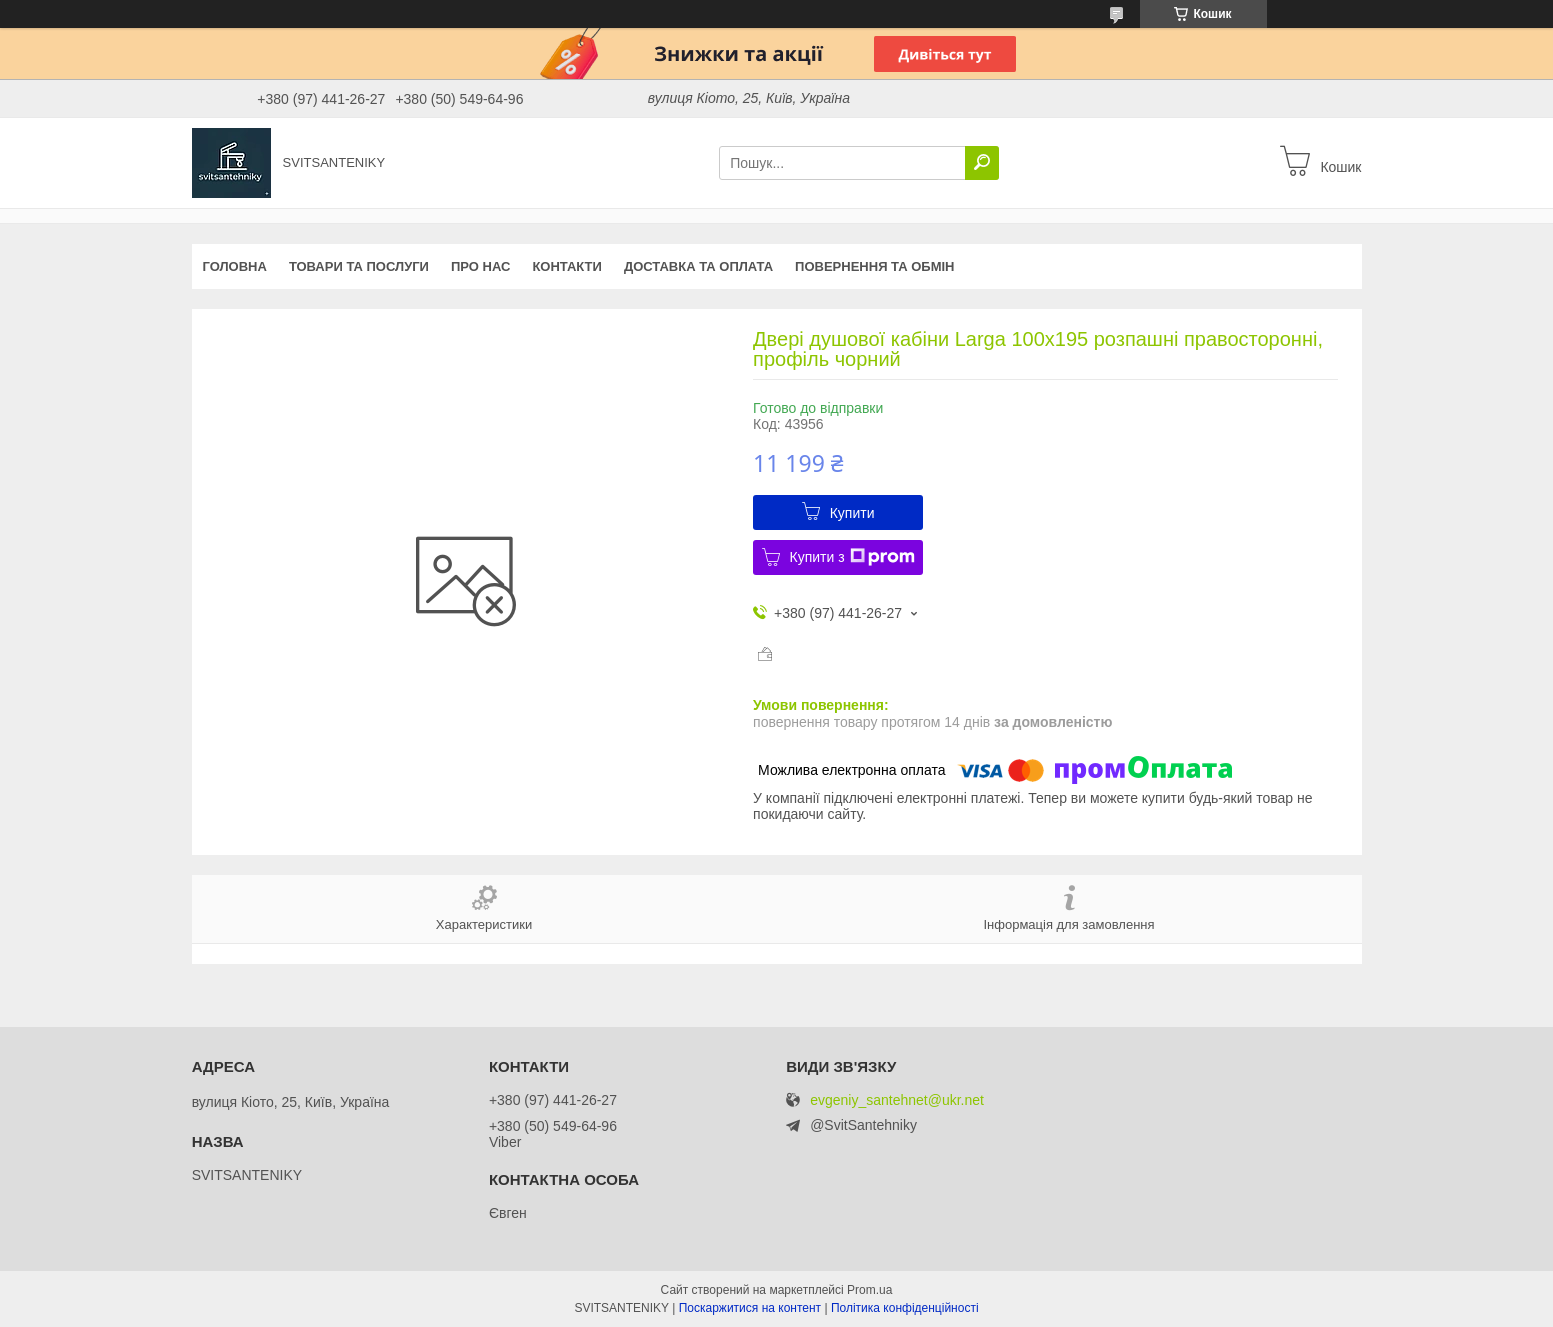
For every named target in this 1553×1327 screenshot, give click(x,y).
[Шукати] (982, 163)
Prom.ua (869, 1290)
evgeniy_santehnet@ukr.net (897, 1100)
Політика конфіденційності (905, 1308)
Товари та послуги (359, 266)
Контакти (567, 266)
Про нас (480, 266)
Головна (235, 266)
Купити (852, 513)
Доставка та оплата (698, 266)
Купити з (852, 557)
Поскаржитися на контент (750, 1308)
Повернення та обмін (874, 266)
